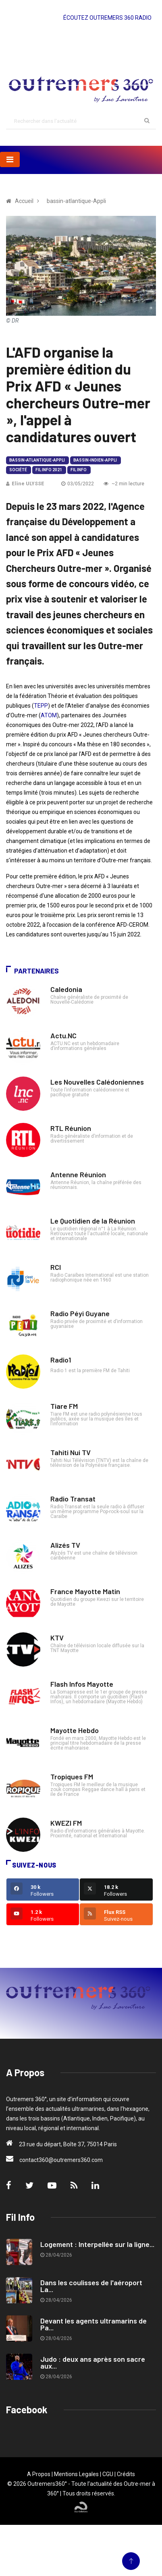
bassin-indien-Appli (95, 460)
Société (18, 470)
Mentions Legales (76, 2474)
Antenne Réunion (78, 1174)
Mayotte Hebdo (74, 1730)
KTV (57, 1637)
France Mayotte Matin (85, 1591)
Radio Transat (73, 1498)
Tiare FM (64, 1406)
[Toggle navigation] (10, 159)
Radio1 (60, 1359)
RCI (55, 1267)
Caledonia (66, 989)
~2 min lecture (124, 484)
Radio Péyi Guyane (80, 1313)
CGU (107, 2474)
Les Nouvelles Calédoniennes (97, 1081)
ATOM (49, 715)
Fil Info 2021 (48, 470)
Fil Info (79, 470)
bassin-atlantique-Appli (37, 460)
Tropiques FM (71, 1776)
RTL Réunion (70, 1128)
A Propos (38, 2474)
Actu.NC (63, 1035)
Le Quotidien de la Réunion (92, 1220)
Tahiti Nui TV (70, 1452)
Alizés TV (65, 1545)
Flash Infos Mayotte (81, 1683)
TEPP (41, 705)
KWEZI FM (66, 1822)
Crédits (126, 2474)
